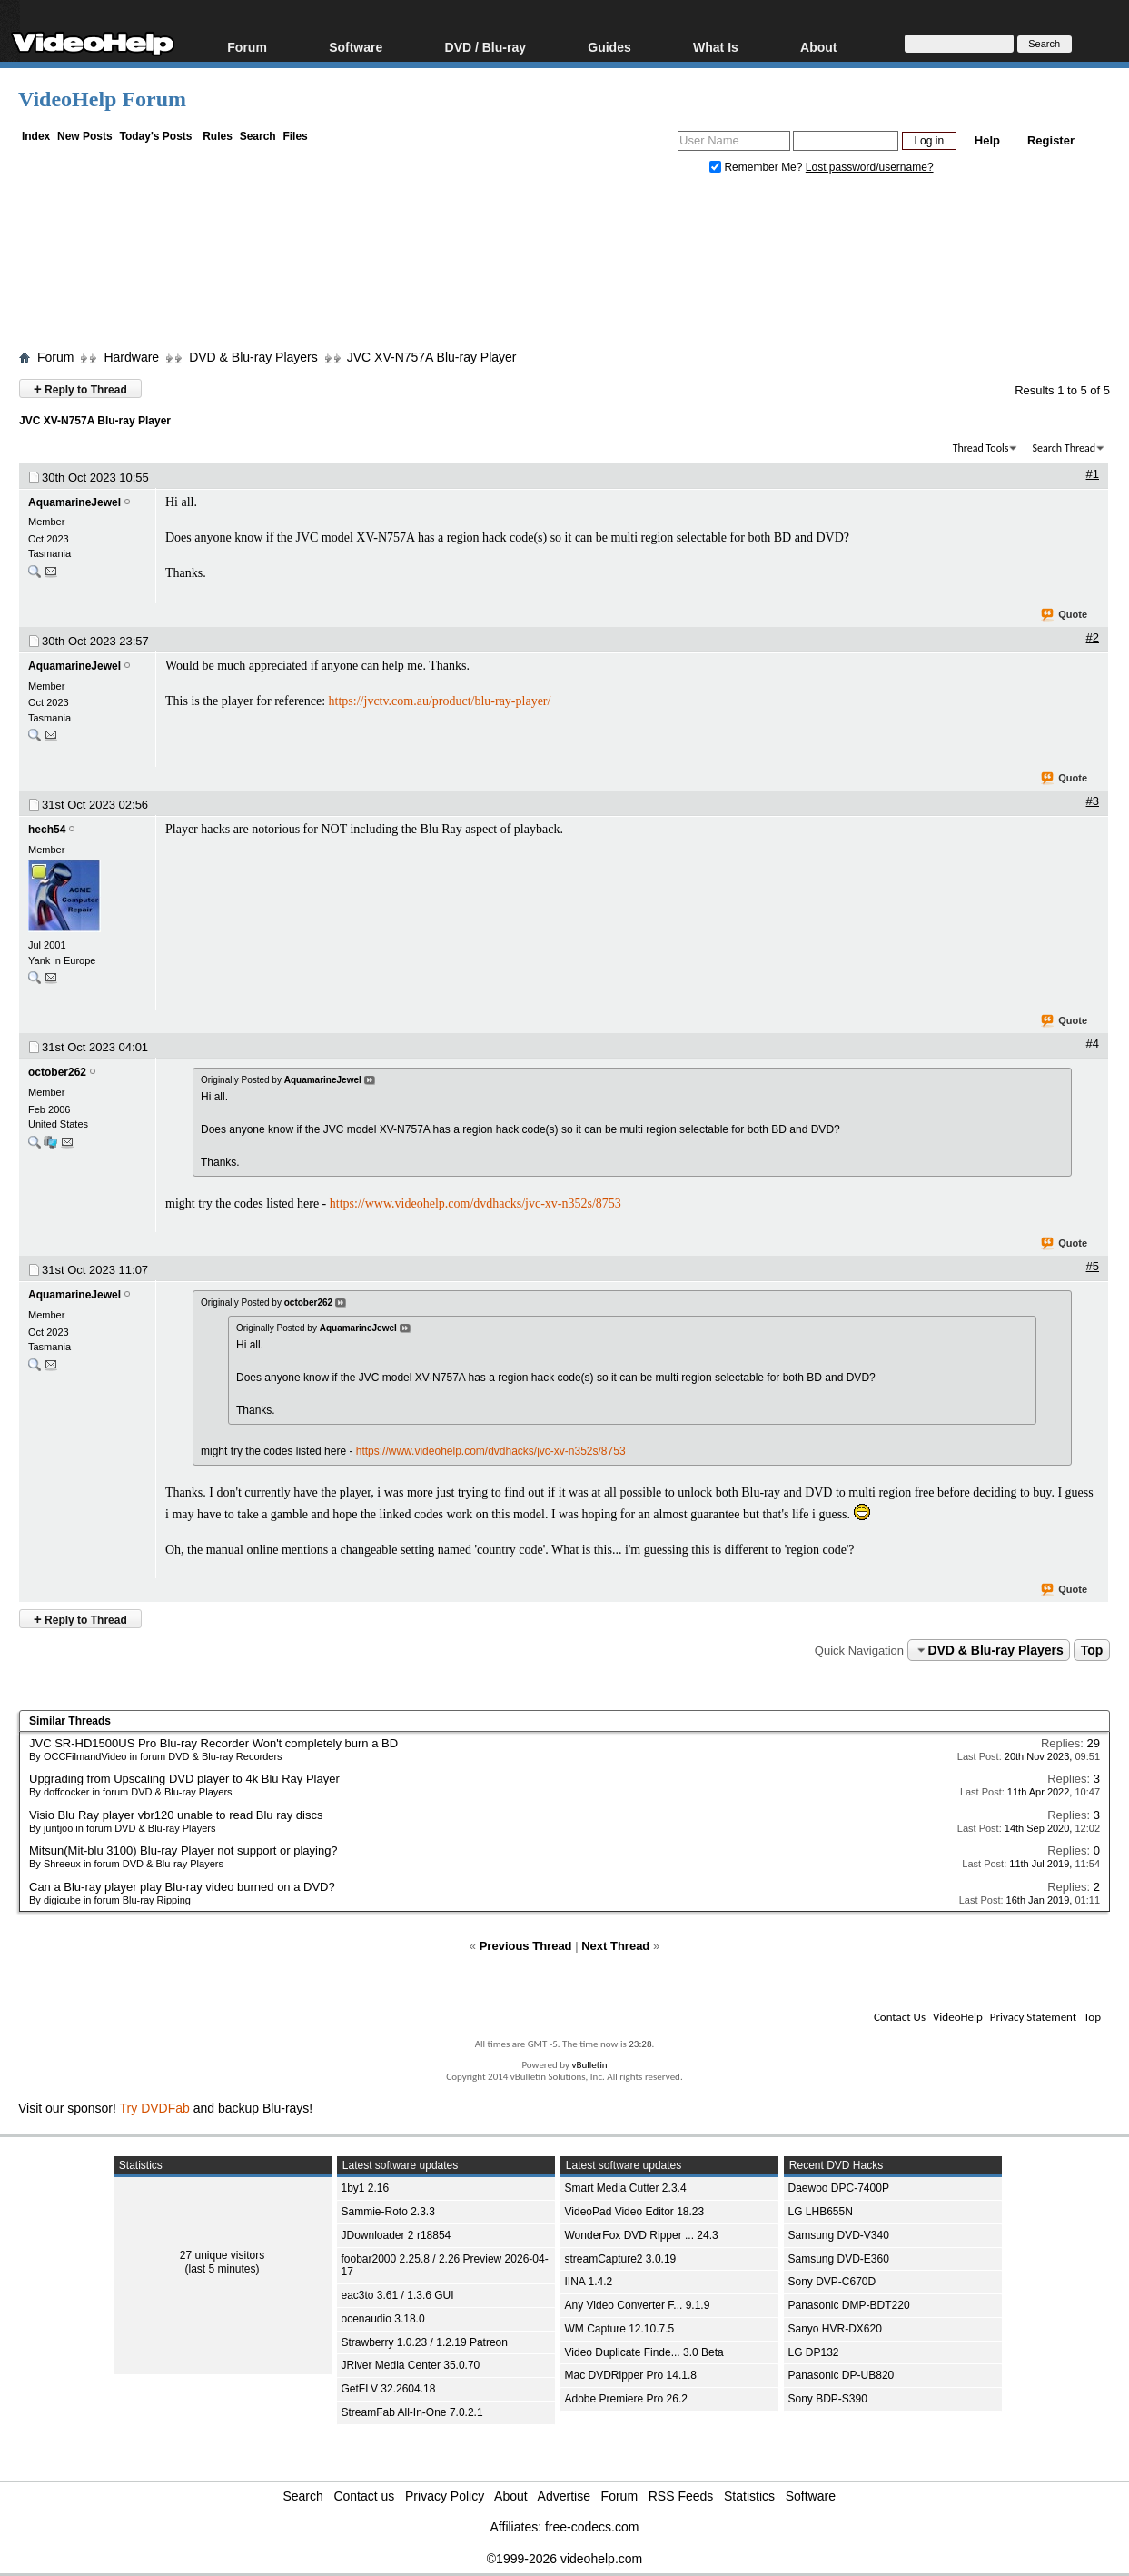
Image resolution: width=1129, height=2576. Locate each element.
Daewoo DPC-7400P (838, 2188)
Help (987, 140)
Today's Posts (155, 136)
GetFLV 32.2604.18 (389, 2388)
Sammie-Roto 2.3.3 (388, 2211)
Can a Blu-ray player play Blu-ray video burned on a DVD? (182, 1887)
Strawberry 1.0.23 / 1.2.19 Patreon (425, 2342)
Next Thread (615, 1946)
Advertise (564, 2496)
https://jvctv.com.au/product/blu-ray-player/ (440, 701)
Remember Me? (757, 167)
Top (1092, 1650)
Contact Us (900, 2017)
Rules (218, 136)
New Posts (85, 136)
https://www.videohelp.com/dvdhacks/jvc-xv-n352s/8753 (475, 1203)
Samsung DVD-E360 (838, 2259)
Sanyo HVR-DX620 (835, 2328)
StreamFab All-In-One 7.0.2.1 (412, 2412)
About (818, 46)
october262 (57, 1072)
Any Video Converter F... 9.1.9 (637, 2305)
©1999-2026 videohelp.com (564, 2558)
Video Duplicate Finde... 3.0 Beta (644, 2352)
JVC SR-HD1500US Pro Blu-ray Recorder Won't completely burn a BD (213, 1743)
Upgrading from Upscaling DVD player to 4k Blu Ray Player (184, 1778)
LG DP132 (813, 2352)
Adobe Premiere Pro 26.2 (626, 2398)
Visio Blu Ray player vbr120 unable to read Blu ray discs (176, 1815)
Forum (247, 46)
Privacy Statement (1033, 2017)
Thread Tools (981, 448)
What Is (715, 46)
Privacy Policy (444, 2496)
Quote (1065, 615)
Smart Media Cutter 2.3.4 (626, 2188)
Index (36, 136)
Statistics (749, 2496)
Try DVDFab (155, 2108)
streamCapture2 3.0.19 (621, 2259)
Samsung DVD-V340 (838, 2235)
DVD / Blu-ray (485, 46)
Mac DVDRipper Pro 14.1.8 (631, 2375)
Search (258, 136)
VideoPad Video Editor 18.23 (635, 2211)
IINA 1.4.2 (589, 2281)
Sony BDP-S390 (827, 2398)
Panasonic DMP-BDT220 (849, 2305)
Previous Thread (526, 1946)
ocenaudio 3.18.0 (383, 2318)
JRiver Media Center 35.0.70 (411, 2365)
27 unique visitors (222, 2255)
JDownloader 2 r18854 (396, 2235)
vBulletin (589, 2065)
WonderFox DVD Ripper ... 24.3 (641, 2235)
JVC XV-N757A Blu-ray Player (432, 357)
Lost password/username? (870, 167)
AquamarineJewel (74, 502)
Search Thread (1063, 448)
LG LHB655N (820, 2211)
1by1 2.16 (366, 2188)
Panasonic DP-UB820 (841, 2375)
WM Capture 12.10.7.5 (620, 2328)
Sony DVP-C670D (832, 2281)
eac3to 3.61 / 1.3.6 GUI (398, 2295)
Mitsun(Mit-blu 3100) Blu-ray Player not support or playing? (183, 1850)
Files (294, 136)
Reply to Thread (80, 388)
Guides (609, 46)
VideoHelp (958, 2017)
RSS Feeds (681, 2496)
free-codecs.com (592, 2527)
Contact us (363, 2496)
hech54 (46, 829)
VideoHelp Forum (102, 99)
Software (355, 46)
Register (1051, 140)
